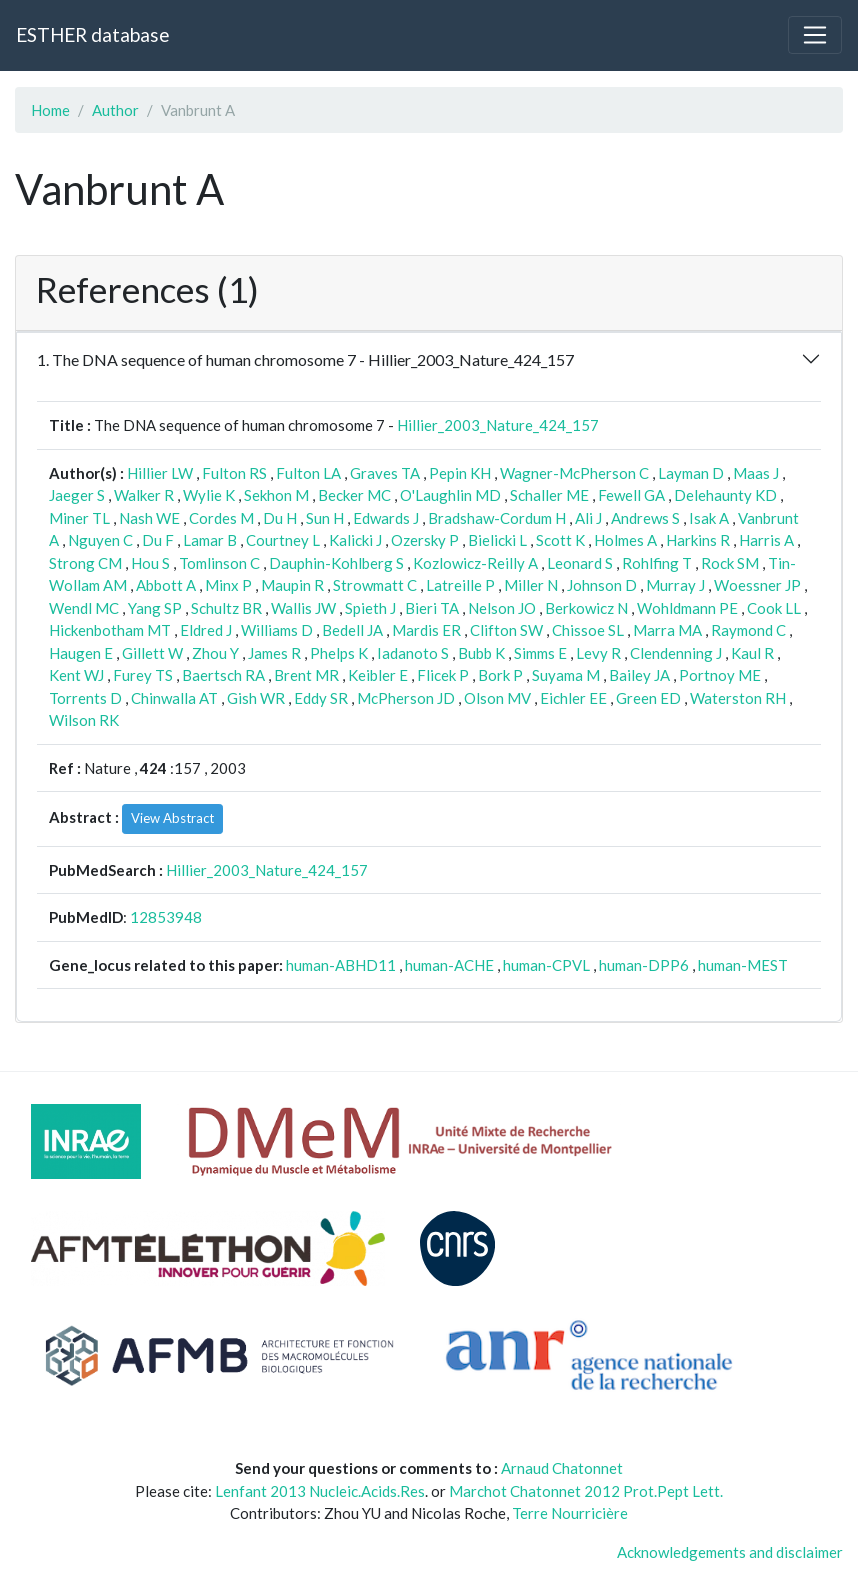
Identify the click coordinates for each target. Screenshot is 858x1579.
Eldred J (206, 630)
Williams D (277, 630)
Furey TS (143, 675)
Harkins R (698, 540)
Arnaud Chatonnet (562, 1468)
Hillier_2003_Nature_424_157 (498, 425)
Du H (280, 518)
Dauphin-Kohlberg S (336, 563)
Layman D (691, 473)
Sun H (325, 518)
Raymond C (748, 630)
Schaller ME (549, 495)
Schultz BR (226, 608)
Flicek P (443, 675)
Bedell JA (352, 630)
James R (274, 653)
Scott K (560, 540)
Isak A (709, 518)
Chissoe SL (588, 630)
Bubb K (481, 653)
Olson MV (497, 698)
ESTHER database (92, 34)
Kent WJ (76, 675)
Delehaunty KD (725, 495)
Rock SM (730, 563)
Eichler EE (573, 698)
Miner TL (79, 518)
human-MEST (743, 965)
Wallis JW (303, 608)
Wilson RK (84, 720)
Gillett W (152, 653)
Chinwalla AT (174, 698)
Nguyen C (100, 540)
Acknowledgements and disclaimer (730, 1552)
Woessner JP (757, 585)
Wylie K (209, 495)
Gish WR (256, 698)
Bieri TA (432, 608)
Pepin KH (460, 473)
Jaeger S (77, 495)
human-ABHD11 (341, 965)
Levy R (598, 653)
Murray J (675, 585)
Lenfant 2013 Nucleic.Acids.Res (320, 1491)
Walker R (144, 495)
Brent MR (306, 675)
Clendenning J (676, 653)
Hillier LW (160, 473)
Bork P (500, 675)
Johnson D (602, 585)
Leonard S (580, 563)
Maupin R (292, 585)
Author (115, 110)
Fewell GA (631, 495)
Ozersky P (425, 540)
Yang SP (155, 608)
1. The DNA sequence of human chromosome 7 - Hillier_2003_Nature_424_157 (305, 359)
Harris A (766, 540)
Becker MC (354, 495)
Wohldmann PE (687, 608)
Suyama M (566, 675)
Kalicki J (355, 540)
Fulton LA (308, 473)
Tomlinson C (219, 563)
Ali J (588, 518)
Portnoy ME (720, 675)
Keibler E (378, 675)
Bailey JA (639, 675)
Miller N (531, 585)
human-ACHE (449, 965)
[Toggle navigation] (815, 35)
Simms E (540, 653)
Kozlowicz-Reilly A (475, 563)
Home (50, 110)
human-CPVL (546, 965)
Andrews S (645, 518)
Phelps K (339, 653)
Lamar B (210, 540)
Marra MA (667, 630)
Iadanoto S (413, 653)
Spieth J (370, 608)
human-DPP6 (644, 965)
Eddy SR (321, 698)
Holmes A (625, 540)
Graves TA (385, 473)
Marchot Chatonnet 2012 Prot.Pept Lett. (586, 1491)
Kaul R (752, 653)
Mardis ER (426, 630)
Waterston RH (738, 698)
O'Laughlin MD (450, 495)
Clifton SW (506, 630)
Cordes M (221, 518)
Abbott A (166, 585)
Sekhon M (276, 495)
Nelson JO (502, 608)
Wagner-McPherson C (574, 473)
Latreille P (460, 585)
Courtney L (283, 540)
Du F (158, 540)
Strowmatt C (375, 585)
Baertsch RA (223, 675)
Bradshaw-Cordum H (497, 518)
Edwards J (386, 518)
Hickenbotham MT (110, 630)
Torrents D (85, 698)
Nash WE (149, 518)
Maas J (756, 473)
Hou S (150, 563)
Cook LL (774, 608)
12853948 (166, 917)
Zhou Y (215, 653)
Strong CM (85, 563)
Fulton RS (234, 473)
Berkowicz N (586, 608)
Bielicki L (497, 540)
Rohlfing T (657, 563)
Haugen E (81, 653)
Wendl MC (84, 608)
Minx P (228, 585)
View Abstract (172, 818)
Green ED (648, 698)
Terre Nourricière (570, 1513)
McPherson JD (406, 698)
